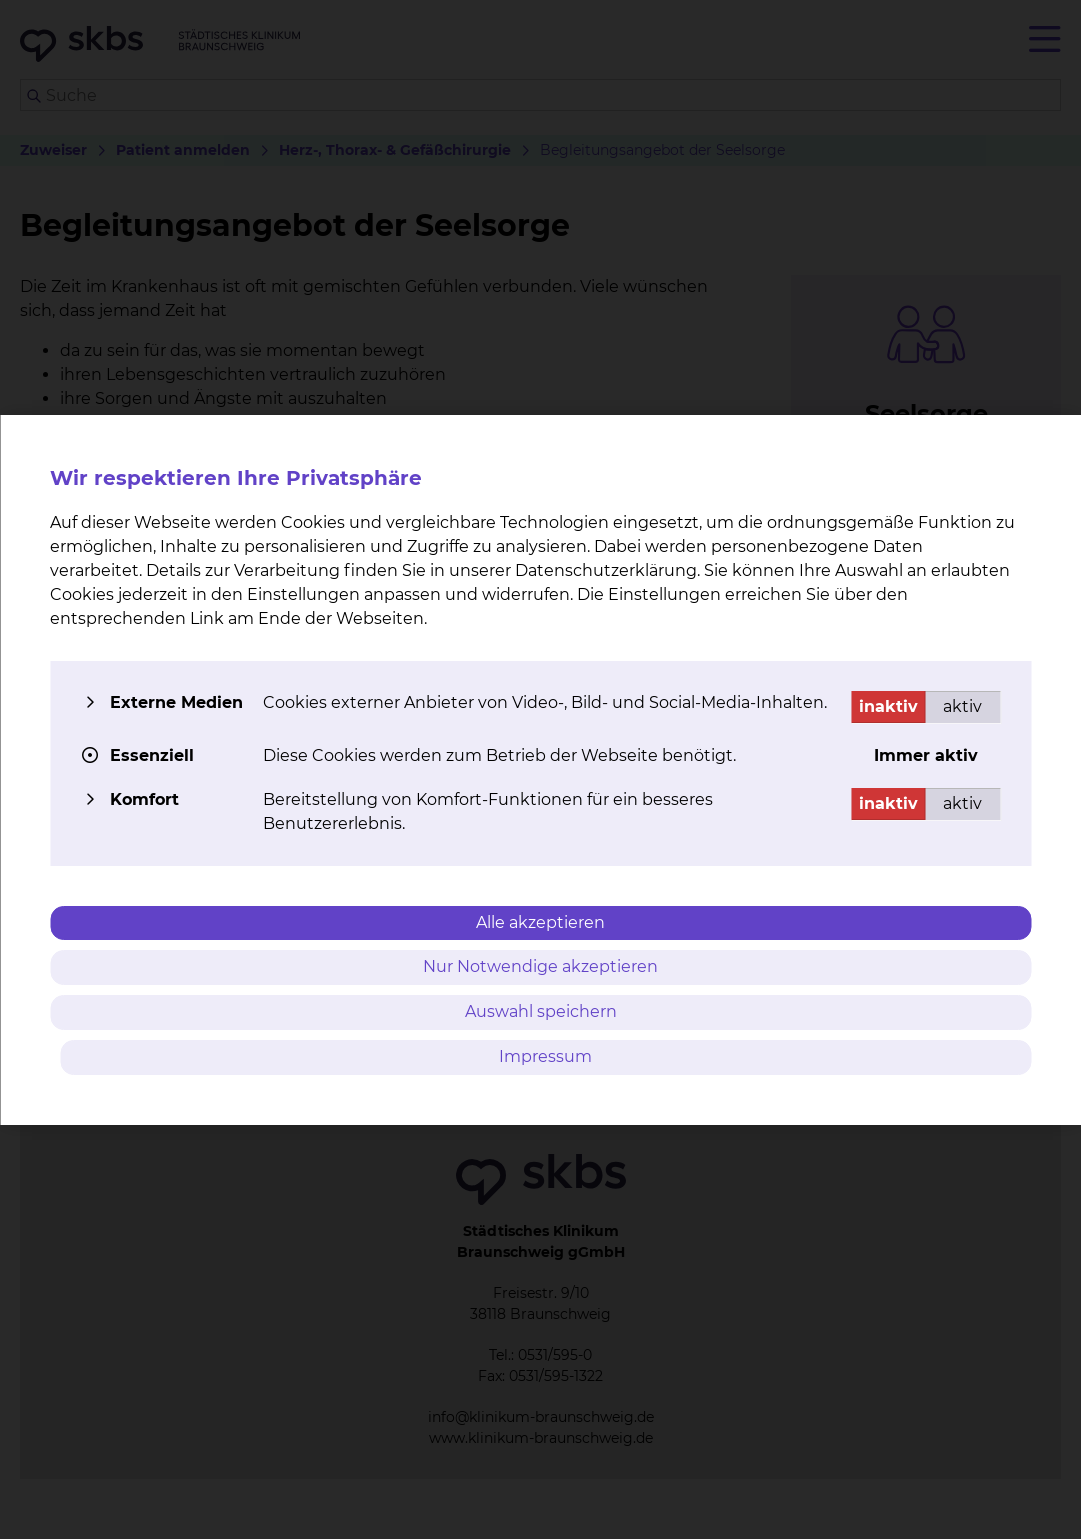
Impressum (545, 1056)
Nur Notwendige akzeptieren (540, 966)
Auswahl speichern (541, 1011)
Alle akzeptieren (540, 922)
